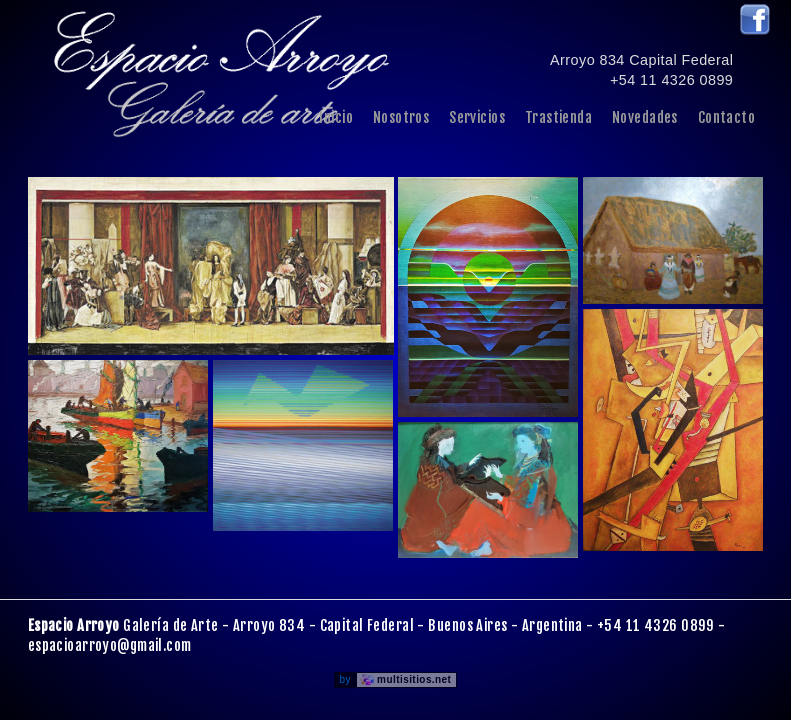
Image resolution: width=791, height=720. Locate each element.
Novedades (645, 117)
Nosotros (401, 117)
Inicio (336, 117)
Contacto (726, 117)
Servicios (477, 117)
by (398, 679)
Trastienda (558, 117)
